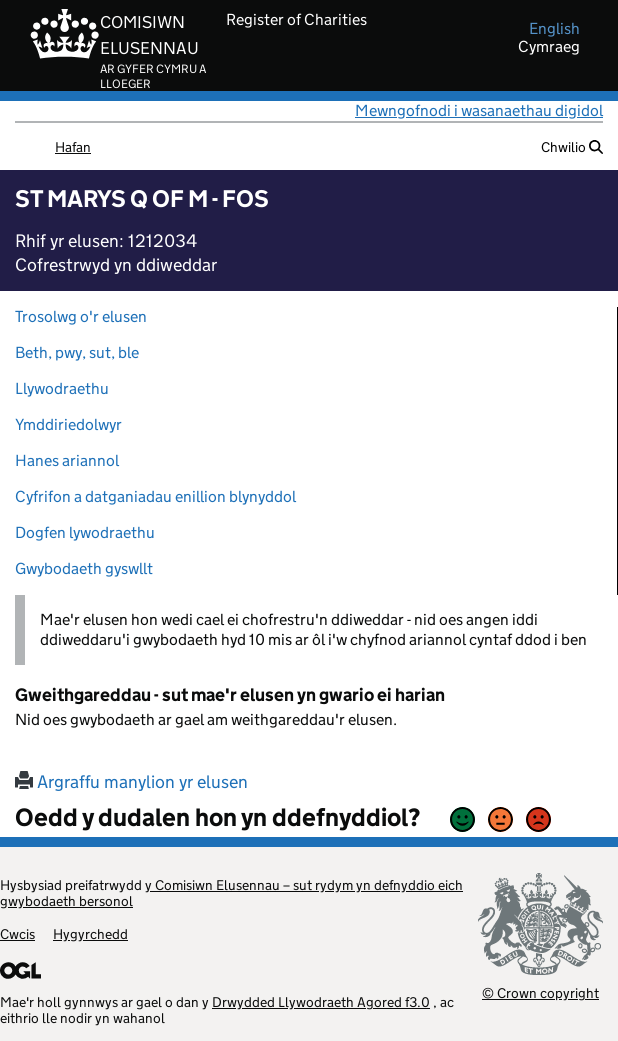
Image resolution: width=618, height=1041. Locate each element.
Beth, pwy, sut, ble (77, 352)
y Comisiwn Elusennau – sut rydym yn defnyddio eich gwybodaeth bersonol (231, 893)
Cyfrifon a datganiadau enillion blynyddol (155, 496)
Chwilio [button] (572, 147)
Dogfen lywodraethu (85, 532)
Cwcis (17, 934)
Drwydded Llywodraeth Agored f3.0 (321, 1002)
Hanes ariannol (67, 460)
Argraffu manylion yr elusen (131, 782)
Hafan (73, 147)
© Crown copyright (540, 992)
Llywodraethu (62, 388)
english (554, 29)
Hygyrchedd (90, 934)
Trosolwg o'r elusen (81, 316)
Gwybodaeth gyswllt (84, 568)
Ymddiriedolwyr (68, 424)
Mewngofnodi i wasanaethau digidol (479, 110)
